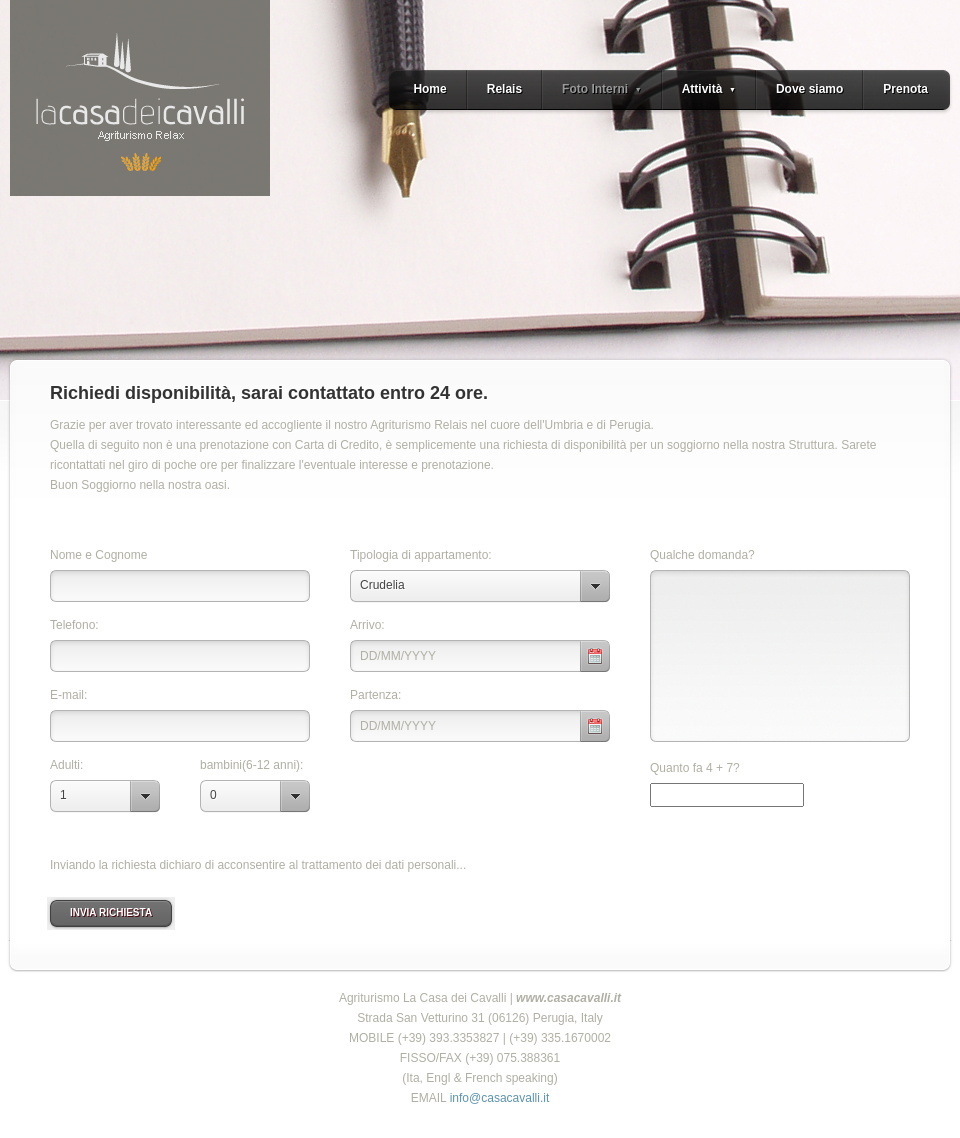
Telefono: (74, 625)
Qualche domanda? (702, 555)
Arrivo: (367, 625)
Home (429, 89)
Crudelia (382, 585)
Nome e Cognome (98, 555)
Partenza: (375, 695)
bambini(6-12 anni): (251, 765)
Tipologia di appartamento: (421, 555)
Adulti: (66, 765)
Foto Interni (602, 89)
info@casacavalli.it (497, 1098)
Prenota (905, 89)
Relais (504, 89)
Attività (709, 89)
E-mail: (68, 695)
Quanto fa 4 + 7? (695, 768)
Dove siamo (809, 89)
